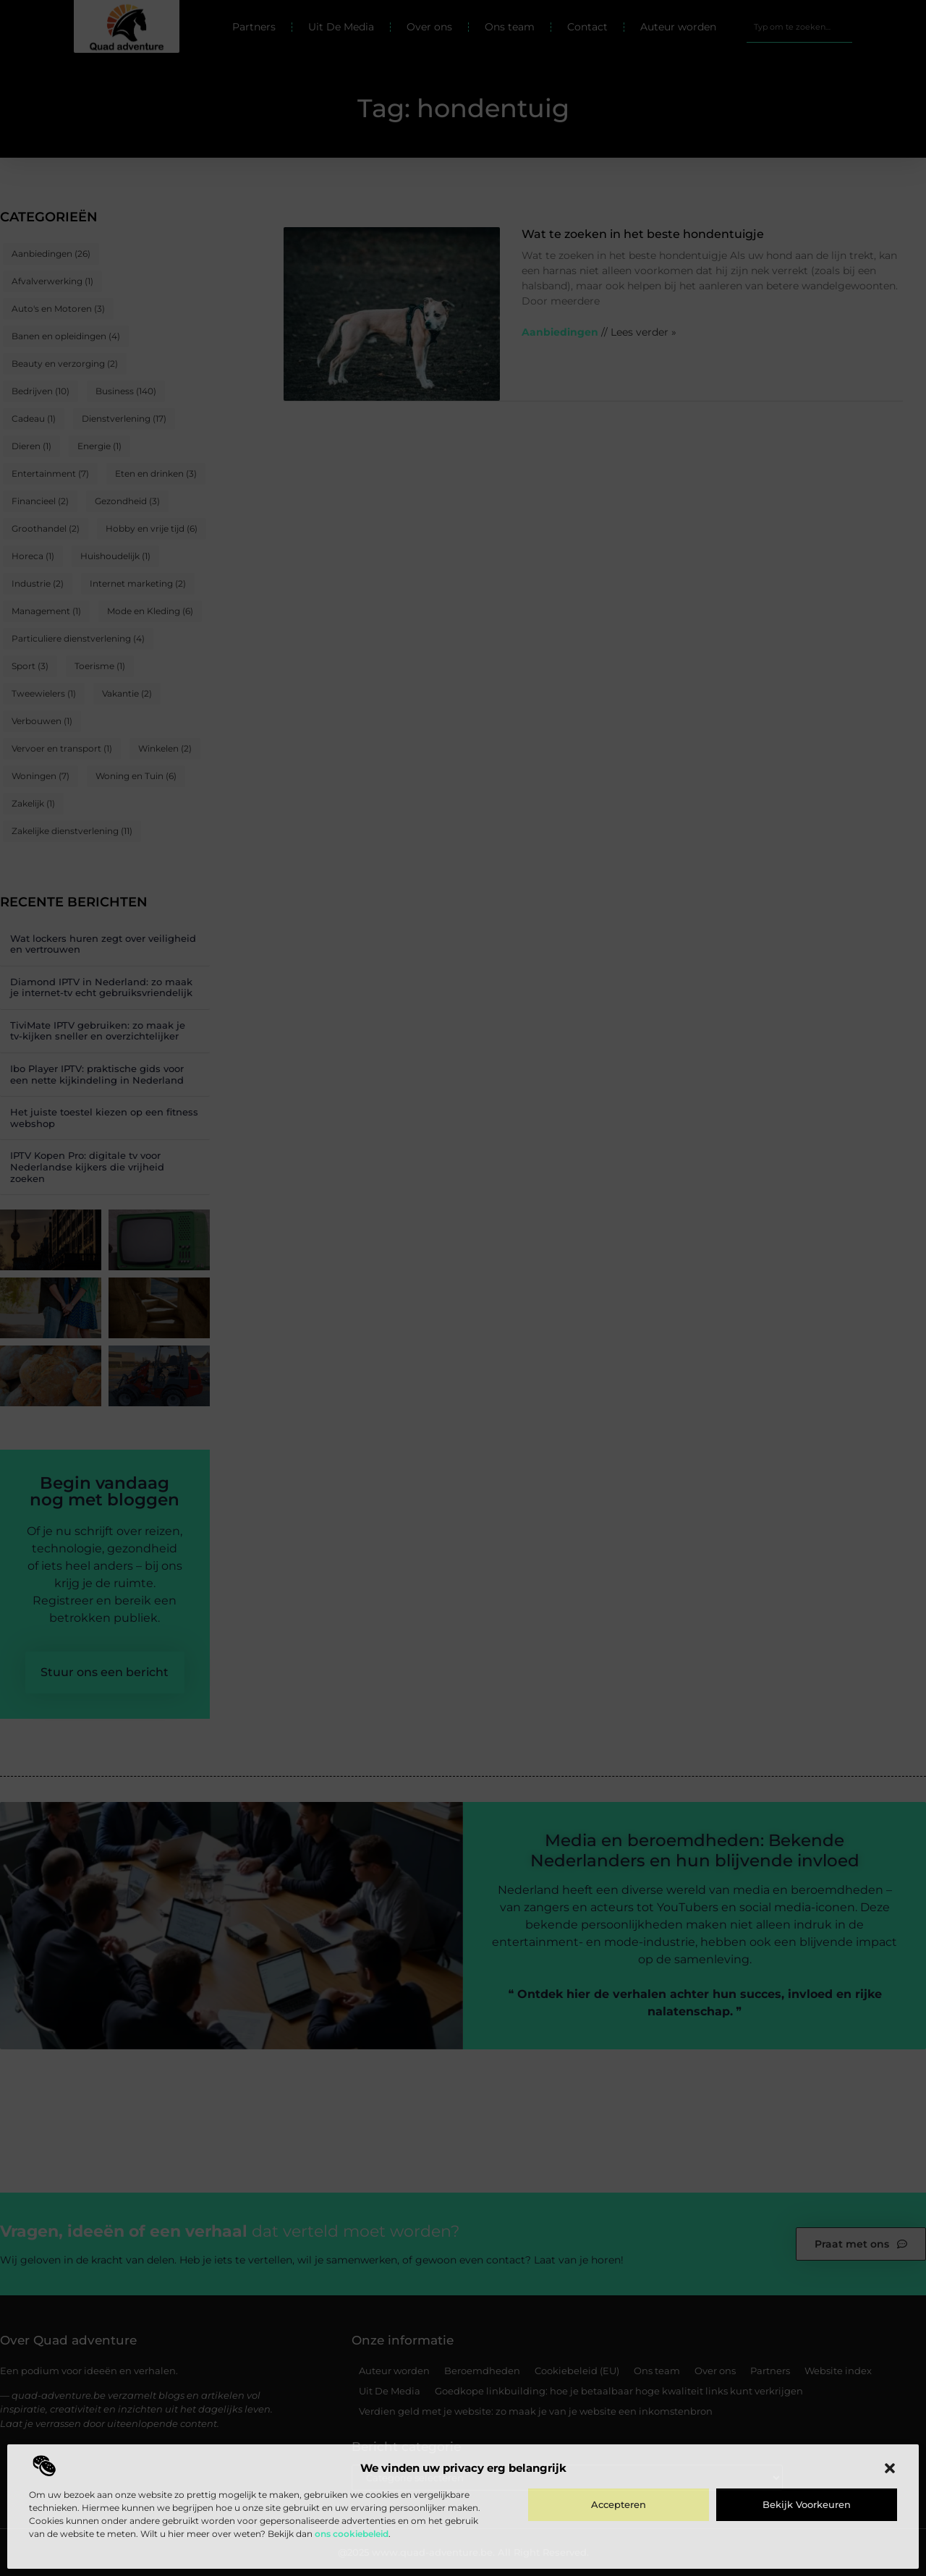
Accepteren (618, 2504)
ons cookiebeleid (351, 2533)
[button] (890, 2468)
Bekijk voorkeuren (807, 2504)
